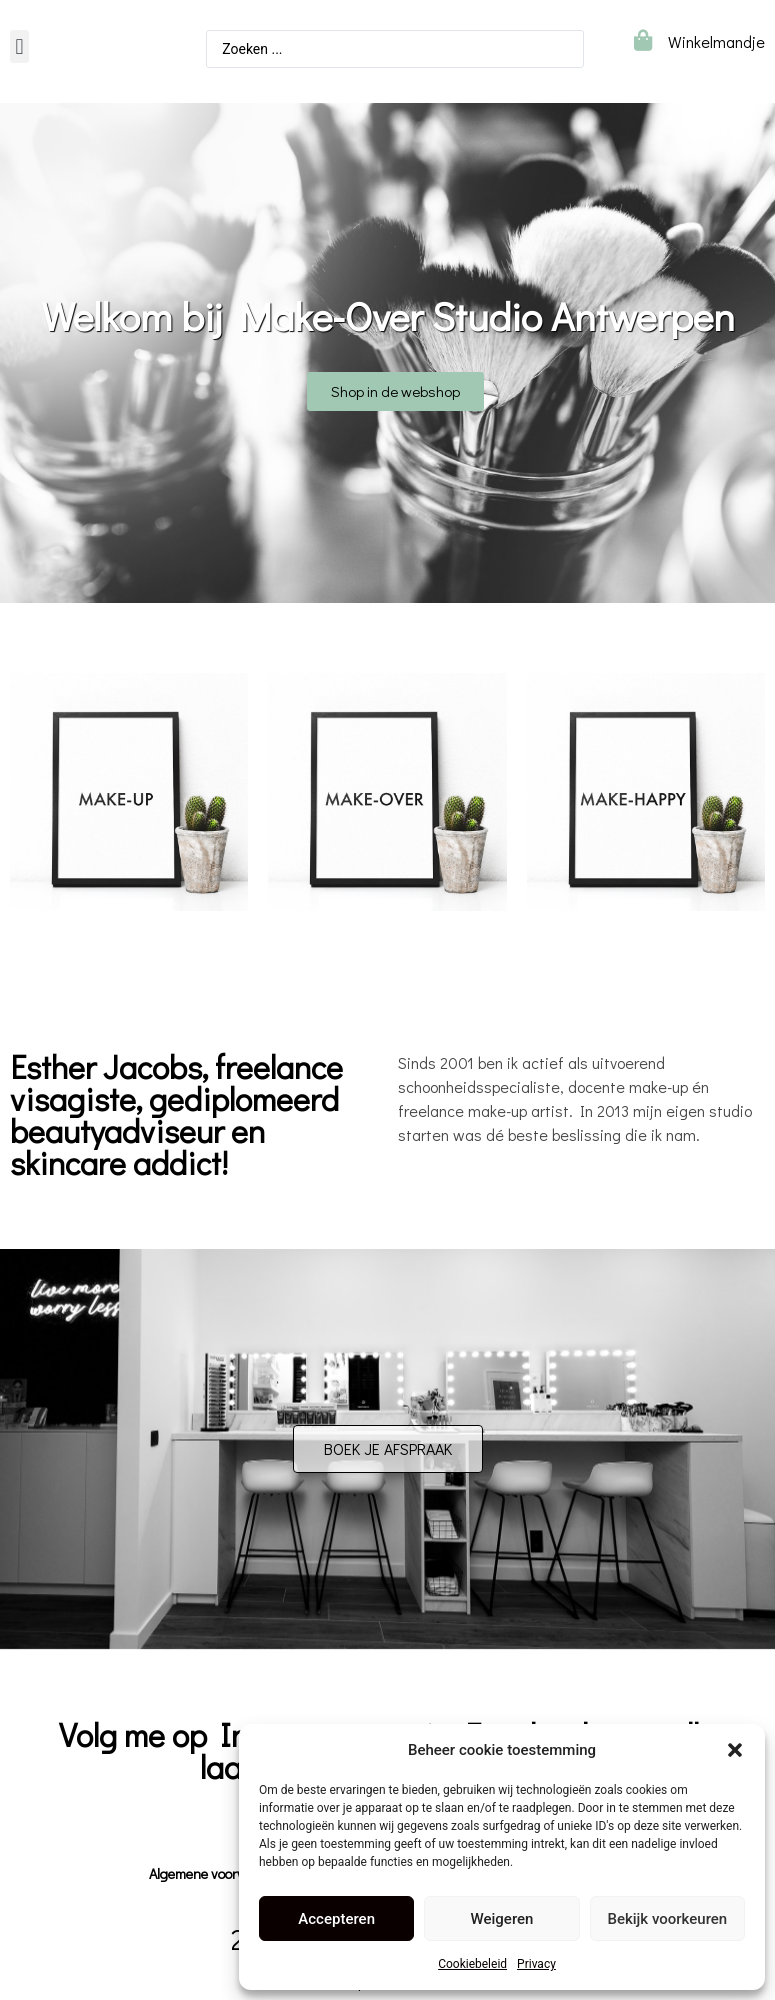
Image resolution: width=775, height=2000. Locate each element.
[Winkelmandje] (642, 40)
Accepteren (336, 1919)
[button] (735, 1750)
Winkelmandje (716, 41)
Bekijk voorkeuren (667, 1919)
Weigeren (502, 1919)
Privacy (536, 1964)
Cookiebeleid (472, 1964)
